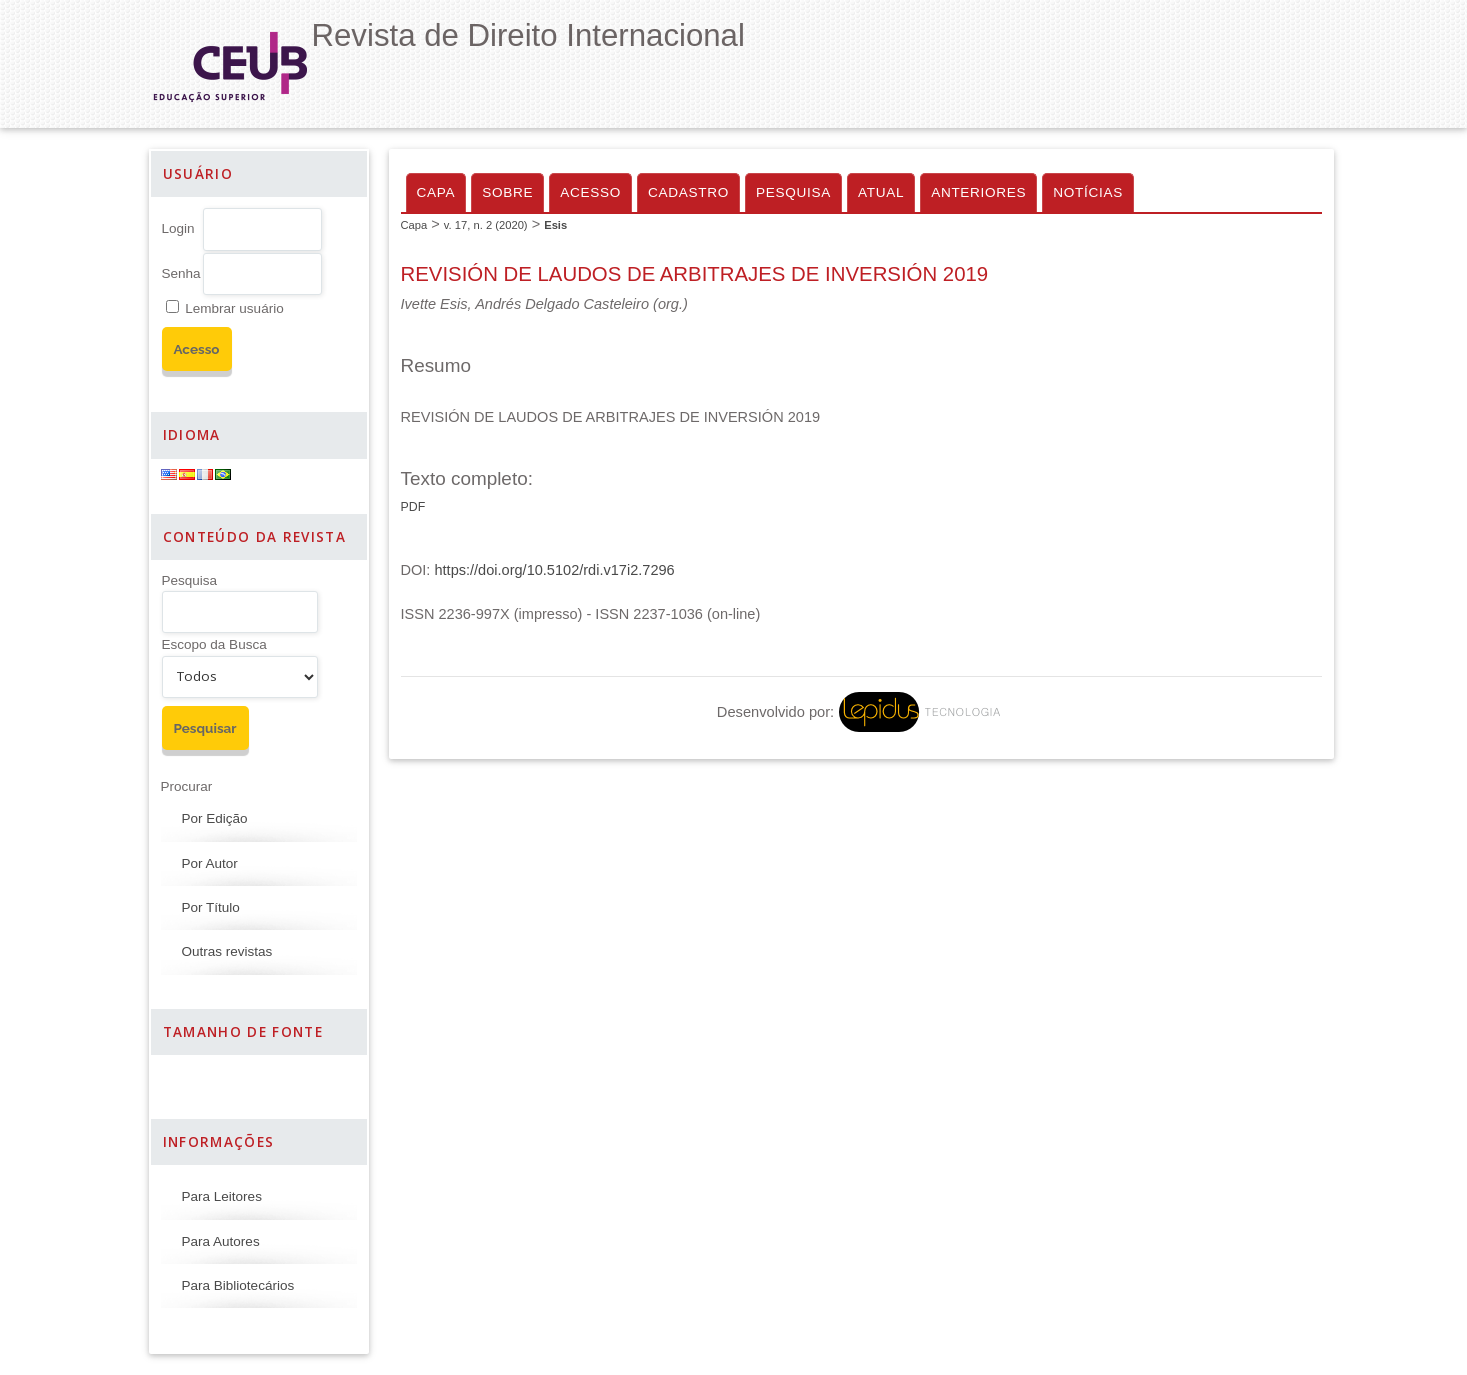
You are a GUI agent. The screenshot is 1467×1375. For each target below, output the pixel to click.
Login (178, 228)
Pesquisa (190, 580)
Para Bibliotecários (238, 1285)
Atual (881, 192)
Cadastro (688, 192)
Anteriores (978, 192)
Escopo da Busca (214, 644)
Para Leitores (222, 1196)
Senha (181, 273)
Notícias (1088, 192)
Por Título (211, 907)
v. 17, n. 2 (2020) (486, 225)
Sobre (507, 192)
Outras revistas (227, 951)
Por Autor (210, 863)
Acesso (590, 192)
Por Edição (215, 818)
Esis (555, 225)
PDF (413, 507)
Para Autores (221, 1241)
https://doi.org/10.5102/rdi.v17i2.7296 (554, 570)
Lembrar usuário (234, 308)
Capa (436, 192)
